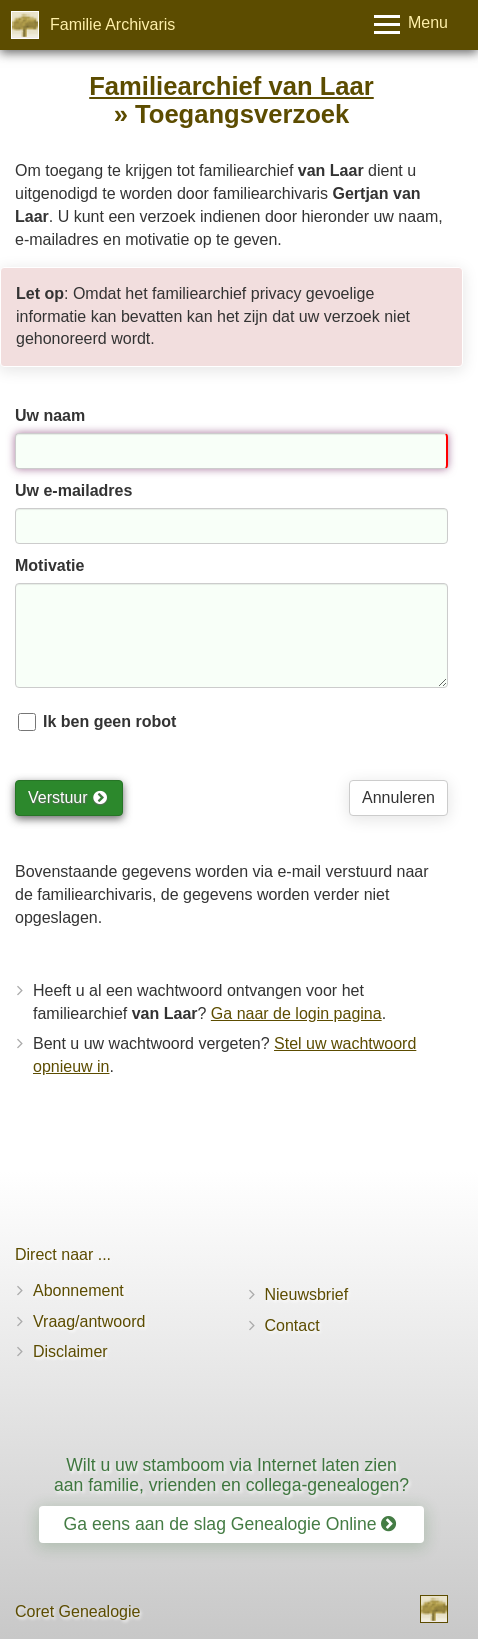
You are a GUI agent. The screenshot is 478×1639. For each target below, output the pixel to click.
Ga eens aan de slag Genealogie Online (230, 1524)
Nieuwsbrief (307, 1294)
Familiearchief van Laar (231, 86)
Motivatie (49, 565)
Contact (292, 1325)
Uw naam (50, 415)
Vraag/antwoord (89, 1321)
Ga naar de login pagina (296, 1013)
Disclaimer (70, 1351)
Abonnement (78, 1290)
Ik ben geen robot (109, 721)
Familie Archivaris (112, 24)
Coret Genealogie (77, 1611)
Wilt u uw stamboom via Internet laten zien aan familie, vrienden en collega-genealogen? (231, 1474)
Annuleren (398, 797)
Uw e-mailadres (73, 490)
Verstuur (67, 797)
